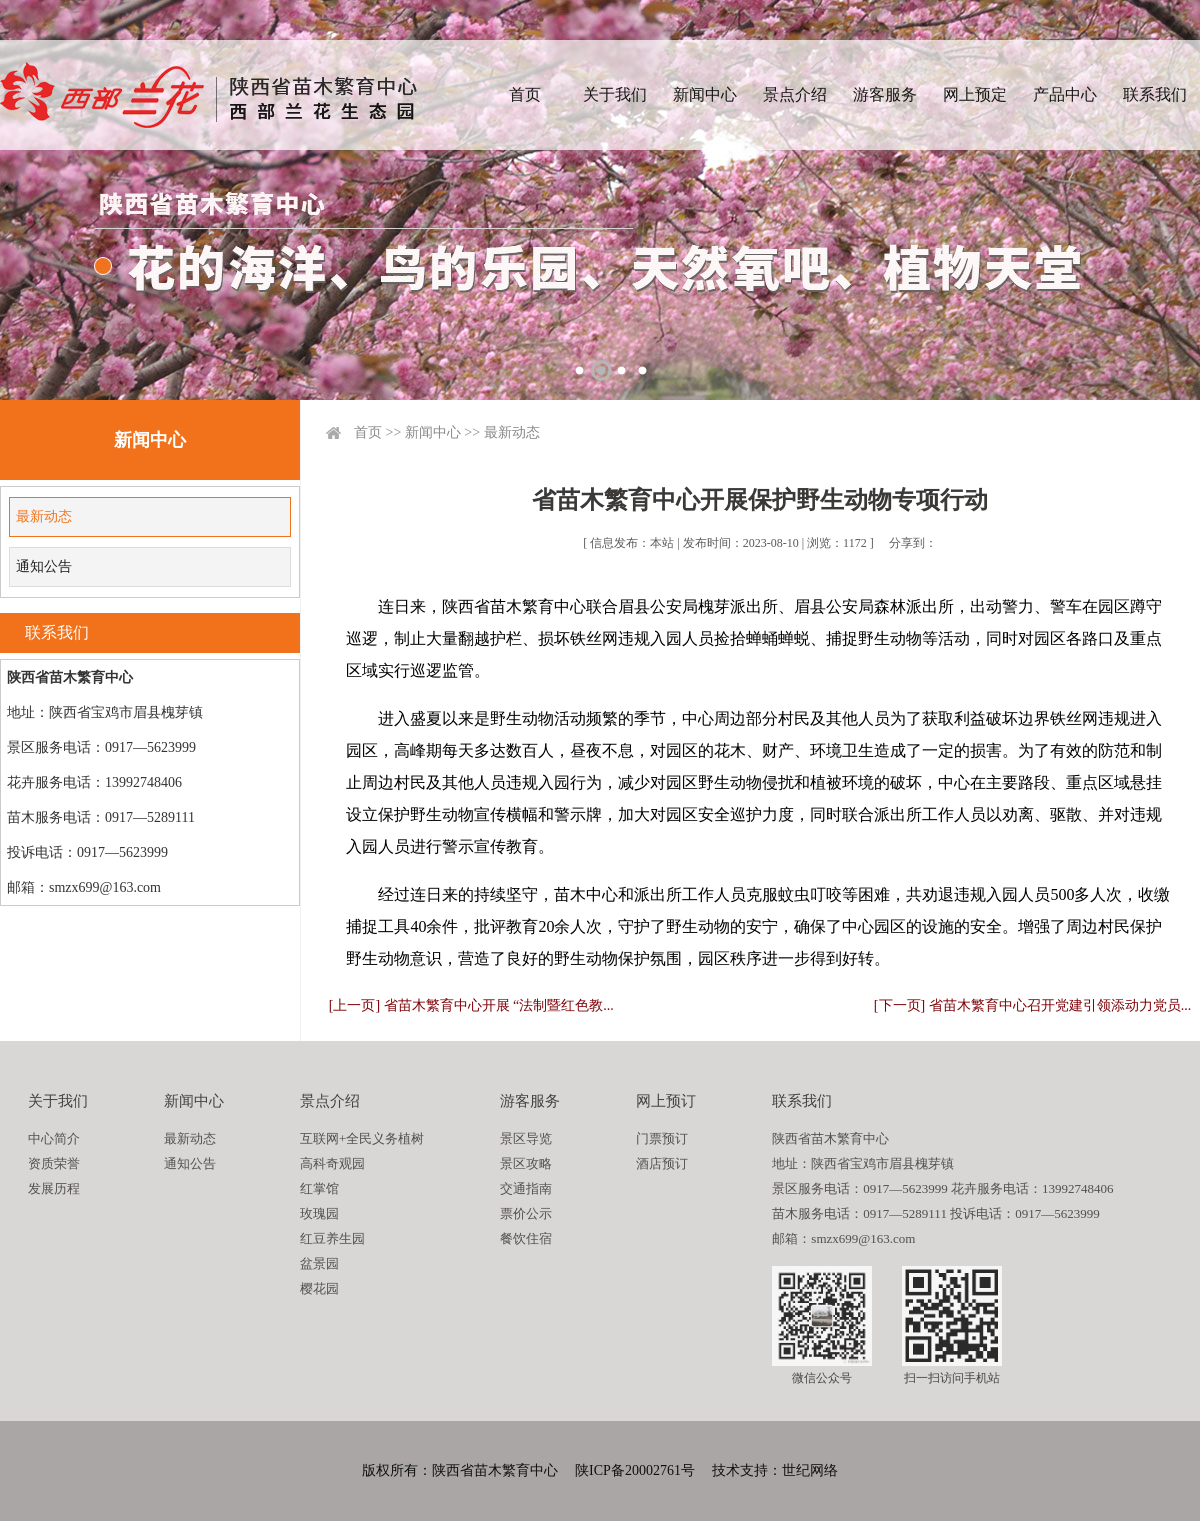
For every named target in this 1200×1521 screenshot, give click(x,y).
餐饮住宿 (526, 1238)
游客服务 (885, 94)
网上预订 (666, 1101)
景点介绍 (795, 94)
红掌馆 (319, 1188)
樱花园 (319, 1288)
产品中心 (1065, 94)
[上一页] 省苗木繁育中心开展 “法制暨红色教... (471, 1005)
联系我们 (1155, 94)
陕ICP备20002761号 (635, 1470)
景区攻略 (526, 1163)
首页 (525, 94)
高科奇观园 (332, 1163)
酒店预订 (662, 1163)
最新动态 (44, 516)
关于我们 (615, 94)
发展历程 (54, 1188)
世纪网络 (810, 1470)
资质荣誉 (54, 1163)
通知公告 (44, 566)
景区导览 (526, 1138)
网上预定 (975, 94)
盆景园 (319, 1263)
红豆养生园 (332, 1238)
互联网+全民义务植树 (362, 1138)
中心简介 (54, 1138)
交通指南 (526, 1188)
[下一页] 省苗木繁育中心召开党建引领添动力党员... (1032, 1005)
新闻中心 (705, 94)
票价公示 (526, 1213)
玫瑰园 (319, 1213)
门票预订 (662, 1138)
